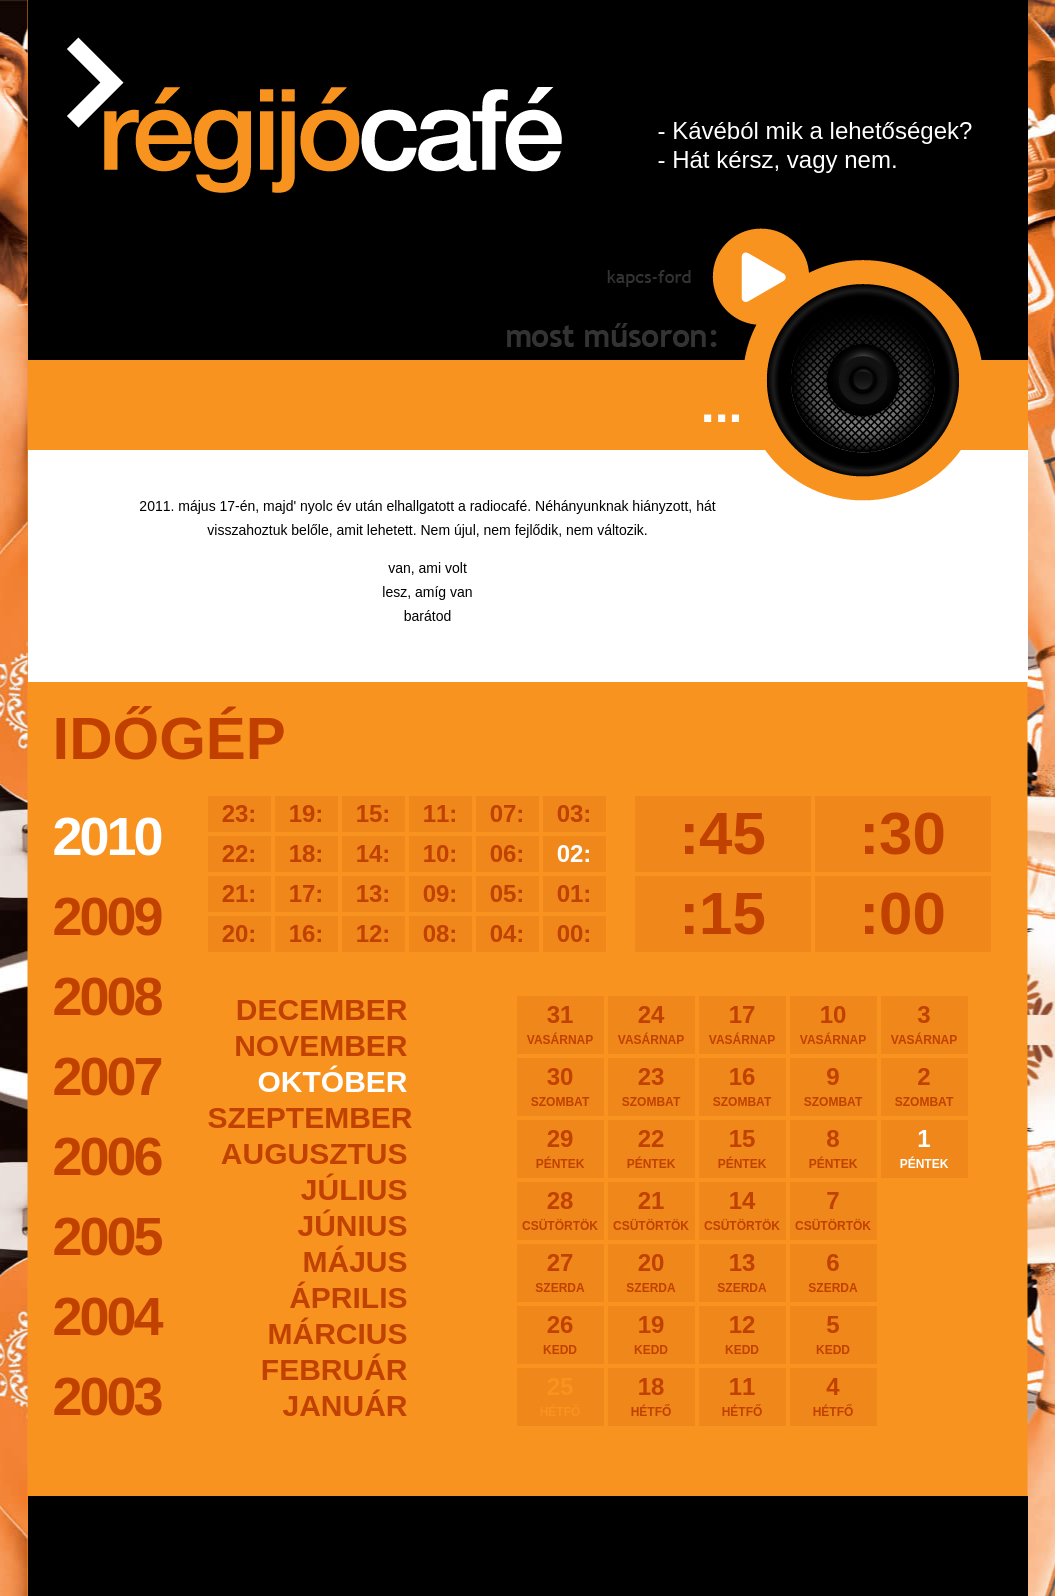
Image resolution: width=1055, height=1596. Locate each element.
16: (306, 933)
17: (306, 893)
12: (373, 933)
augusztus (314, 1153)
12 (742, 1334)
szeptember (308, 1117)
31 (560, 1024)
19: (306, 813)
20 (651, 1272)
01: (574, 893)
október (333, 1081)
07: (507, 813)
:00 (902, 913)
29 (560, 1148)
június (352, 1225)
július (354, 1189)
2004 (107, 1316)
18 (651, 1396)
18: (306, 853)
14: (373, 853)
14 (742, 1210)
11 (742, 1396)
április (348, 1297)
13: (373, 893)
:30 (902, 833)
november (320, 1045)
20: (239, 933)
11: (440, 813)
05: (507, 893)
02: (574, 853)
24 (651, 1024)
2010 (107, 836)
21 (651, 1210)
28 (560, 1210)
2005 (107, 1236)
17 (742, 1024)
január (344, 1405)
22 (651, 1148)
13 (742, 1272)
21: (239, 893)
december (322, 1009)
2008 (107, 996)
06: (507, 853)
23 (651, 1086)
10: (440, 853)
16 (742, 1086)
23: (239, 813)
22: (239, 853)
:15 (722, 913)
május (354, 1261)
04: (507, 933)
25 (560, 1396)
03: (574, 813)
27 (560, 1272)
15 (742, 1148)
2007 (107, 1076)
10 (833, 1024)
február (334, 1369)
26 (560, 1334)
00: (574, 933)
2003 (107, 1396)
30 (560, 1086)
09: (440, 893)
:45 (722, 833)
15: (373, 813)
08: (440, 933)
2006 (107, 1156)
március (338, 1333)
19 (651, 1334)
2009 (107, 916)
